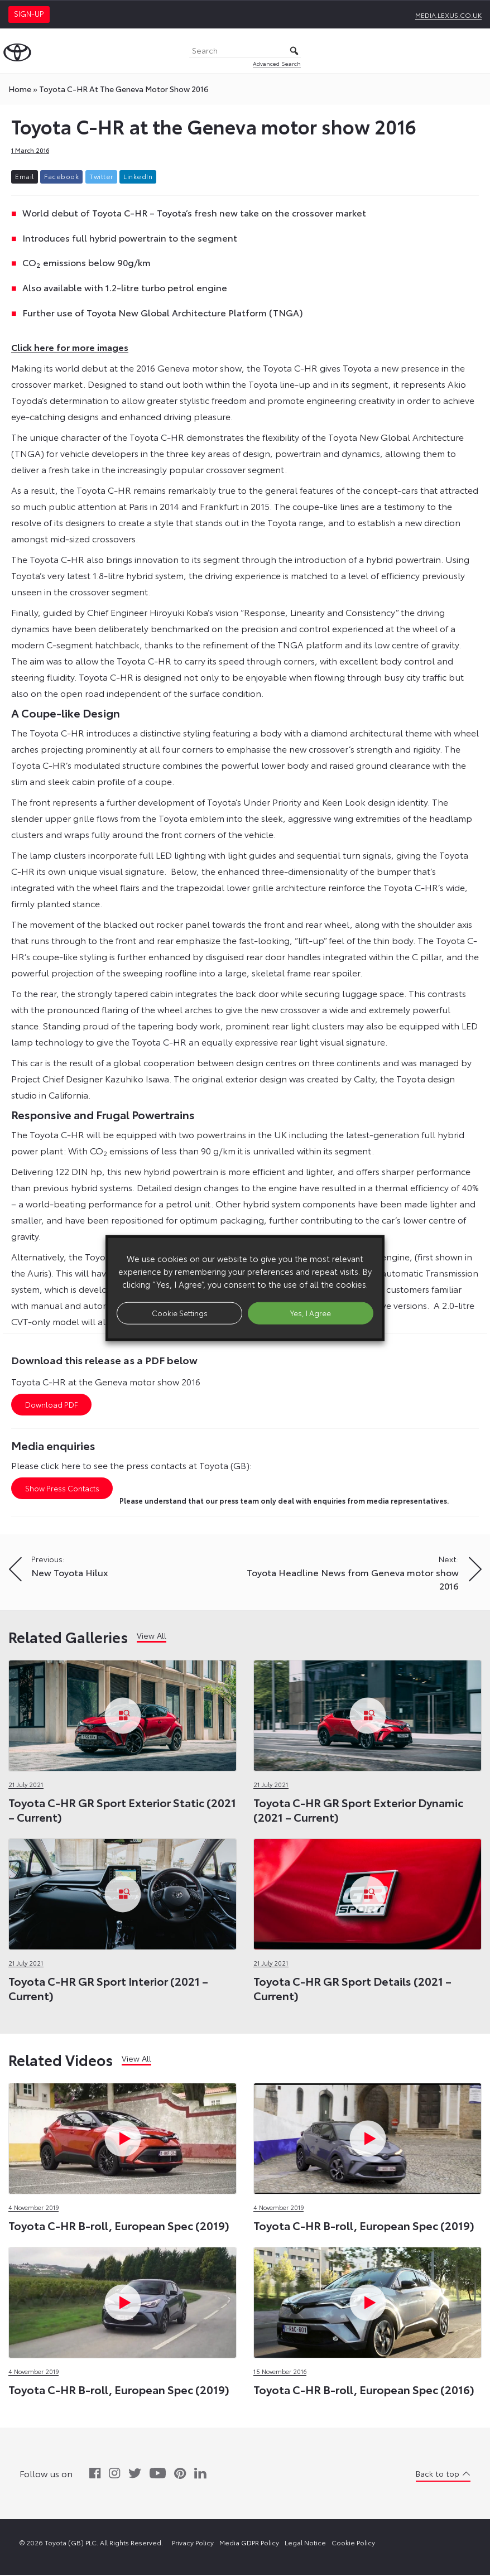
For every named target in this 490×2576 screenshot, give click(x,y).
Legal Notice (305, 2543)
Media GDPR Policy (249, 2543)
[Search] (245, 51)
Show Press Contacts (62, 1489)
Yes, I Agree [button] (310, 1313)
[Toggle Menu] (475, 50)
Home (19, 88)
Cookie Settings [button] (180, 1313)
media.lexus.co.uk (448, 15)
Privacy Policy (193, 2543)
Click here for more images (69, 346)
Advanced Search (277, 63)
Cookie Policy (353, 2543)
